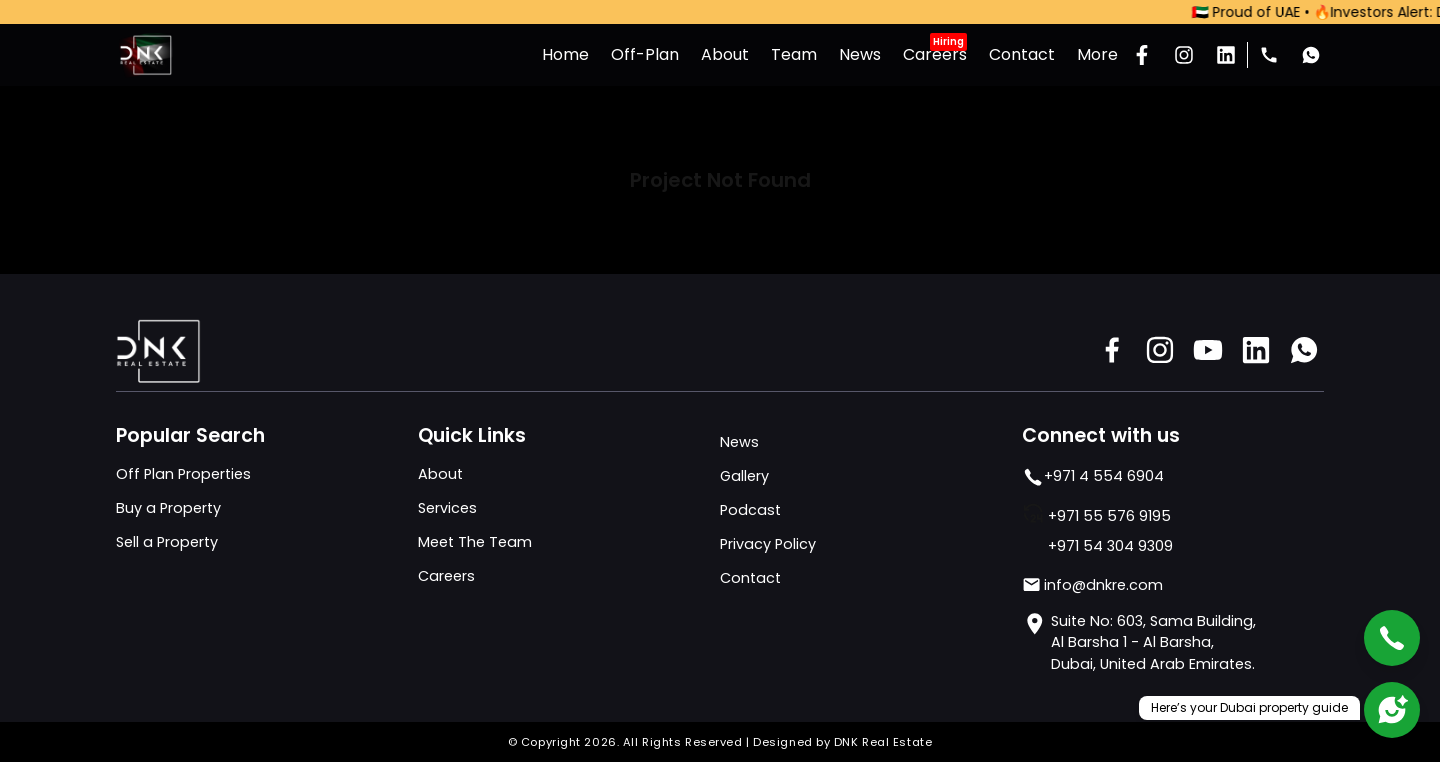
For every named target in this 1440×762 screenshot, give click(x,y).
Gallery (744, 476)
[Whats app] (1311, 55)
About (440, 474)
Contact (750, 578)
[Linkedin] (1256, 350)
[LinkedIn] (1226, 55)
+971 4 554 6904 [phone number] (1093, 477)
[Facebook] (1142, 55)
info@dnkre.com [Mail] (1092, 585)
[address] (1173, 643)
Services (447, 508)
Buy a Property (168, 508)
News (739, 442)
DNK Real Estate (883, 742)
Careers (446, 576)
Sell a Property (167, 542)
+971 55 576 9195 (1109, 516)
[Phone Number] (1269, 55)
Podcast (750, 510)
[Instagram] (1184, 55)
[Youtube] (1208, 350)
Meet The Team (475, 542)
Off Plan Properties (183, 474)
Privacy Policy (768, 544)
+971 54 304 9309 (1110, 546)
